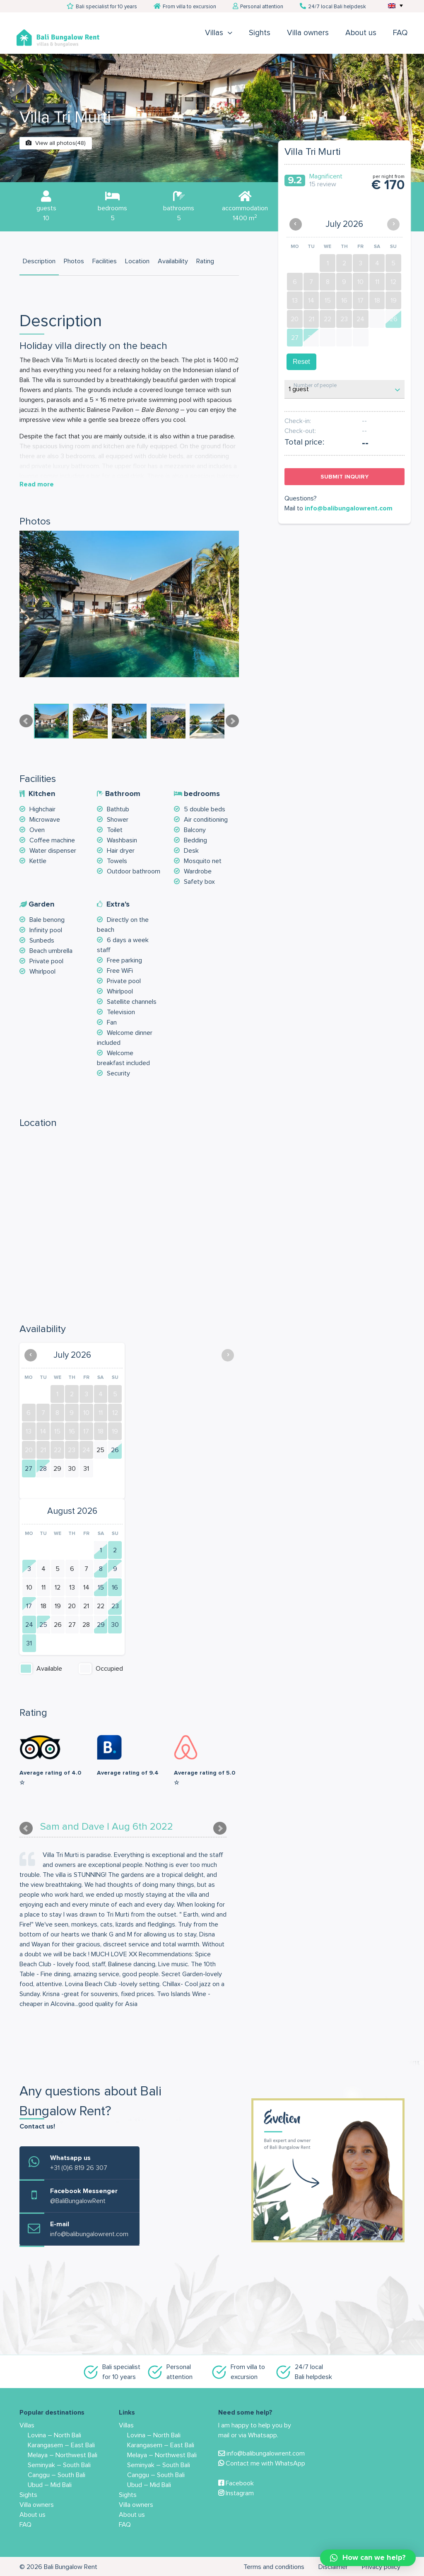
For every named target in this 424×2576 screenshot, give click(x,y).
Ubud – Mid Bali (50, 2485)
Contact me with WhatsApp (261, 2463)
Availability (173, 261)
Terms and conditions (273, 2567)
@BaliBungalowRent (78, 2201)
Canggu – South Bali (56, 2475)
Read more (36, 484)
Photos (74, 261)
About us (360, 33)
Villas (214, 33)
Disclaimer (333, 2567)
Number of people (315, 385)
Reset (301, 361)
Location (137, 261)
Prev (26, 721)
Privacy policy (381, 2567)
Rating (205, 261)
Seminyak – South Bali (59, 2465)
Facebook (236, 2483)
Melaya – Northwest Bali (62, 2455)
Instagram (236, 2493)
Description (39, 261)
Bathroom (122, 794)
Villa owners (308, 33)
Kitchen (42, 794)
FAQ (400, 33)
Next (232, 721)
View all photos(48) (56, 143)
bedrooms (202, 794)
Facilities (104, 261)
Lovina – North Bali (54, 2435)
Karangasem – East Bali (61, 2445)
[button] (368, 2558)
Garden (41, 904)
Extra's (118, 904)
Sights (259, 33)
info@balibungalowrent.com (349, 508)
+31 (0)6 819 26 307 (78, 2168)
